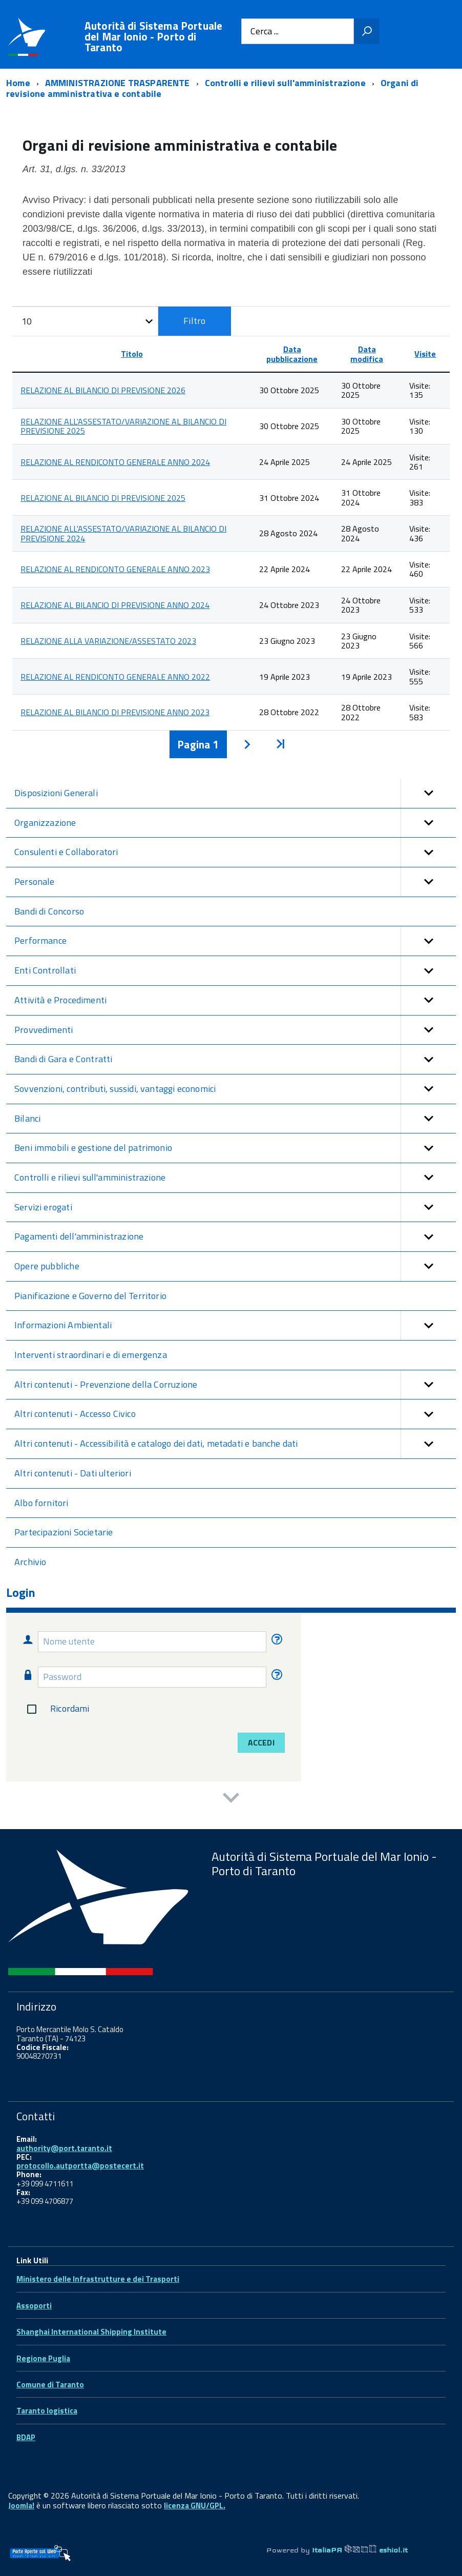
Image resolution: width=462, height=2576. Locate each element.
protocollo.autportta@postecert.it (80, 2166)
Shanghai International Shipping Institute (91, 2332)
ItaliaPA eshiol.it (360, 2549)
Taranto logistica (46, 2411)
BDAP (25, 2437)
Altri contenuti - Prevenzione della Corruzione (235, 1384)
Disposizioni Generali (235, 793)
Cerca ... (264, 31)
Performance (235, 941)
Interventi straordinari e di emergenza (90, 1355)
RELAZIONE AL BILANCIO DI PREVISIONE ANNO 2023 (114, 712)
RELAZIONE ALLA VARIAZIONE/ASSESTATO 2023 (108, 641)
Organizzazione (235, 823)
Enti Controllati (235, 970)
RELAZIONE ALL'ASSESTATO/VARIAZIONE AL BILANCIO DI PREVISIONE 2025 (123, 426)
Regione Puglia (43, 2358)
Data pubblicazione (292, 353)
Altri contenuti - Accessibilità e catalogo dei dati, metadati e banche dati (235, 1443)
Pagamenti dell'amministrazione (235, 1236)
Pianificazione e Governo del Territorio (90, 1296)
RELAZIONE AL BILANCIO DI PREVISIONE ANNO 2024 (114, 605)
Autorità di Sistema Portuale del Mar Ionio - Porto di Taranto (153, 37)
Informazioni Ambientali (235, 1325)
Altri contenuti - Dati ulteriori (72, 1473)
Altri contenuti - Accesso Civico (235, 1414)
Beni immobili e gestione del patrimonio (235, 1148)
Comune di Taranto (50, 2384)
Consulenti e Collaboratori (235, 852)
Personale (235, 882)
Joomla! (21, 2505)
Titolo (132, 354)
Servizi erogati (235, 1207)
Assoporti (34, 2305)
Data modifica (366, 353)
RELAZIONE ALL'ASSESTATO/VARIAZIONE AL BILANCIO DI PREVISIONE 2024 (123, 533)
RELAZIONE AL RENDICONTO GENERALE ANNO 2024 (115, 462)
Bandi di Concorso (49, 911)
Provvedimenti (235, 1030)
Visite (425, 354)
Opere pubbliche (235, 1266)
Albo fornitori (41, 1503)
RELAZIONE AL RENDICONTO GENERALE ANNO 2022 (115, 677)
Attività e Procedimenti (235, 1000)
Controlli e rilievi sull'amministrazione (235, 1177)
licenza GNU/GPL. (194, 2505)
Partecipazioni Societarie (63, 1532)
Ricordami (56, 1709)
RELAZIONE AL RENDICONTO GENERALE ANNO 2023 (115, 569)
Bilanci (235, 1118)
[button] (428, 793)
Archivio (30, 1562)
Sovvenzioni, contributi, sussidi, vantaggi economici (235, 1089)
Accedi (261, 1742)
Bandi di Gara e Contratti (235, 1059)
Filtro (194, 321)
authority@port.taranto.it (64, 2148)
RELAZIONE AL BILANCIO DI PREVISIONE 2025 (102, 498)
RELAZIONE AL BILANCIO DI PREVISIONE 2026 (102, 390)
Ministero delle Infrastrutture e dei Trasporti (97, 2279)
